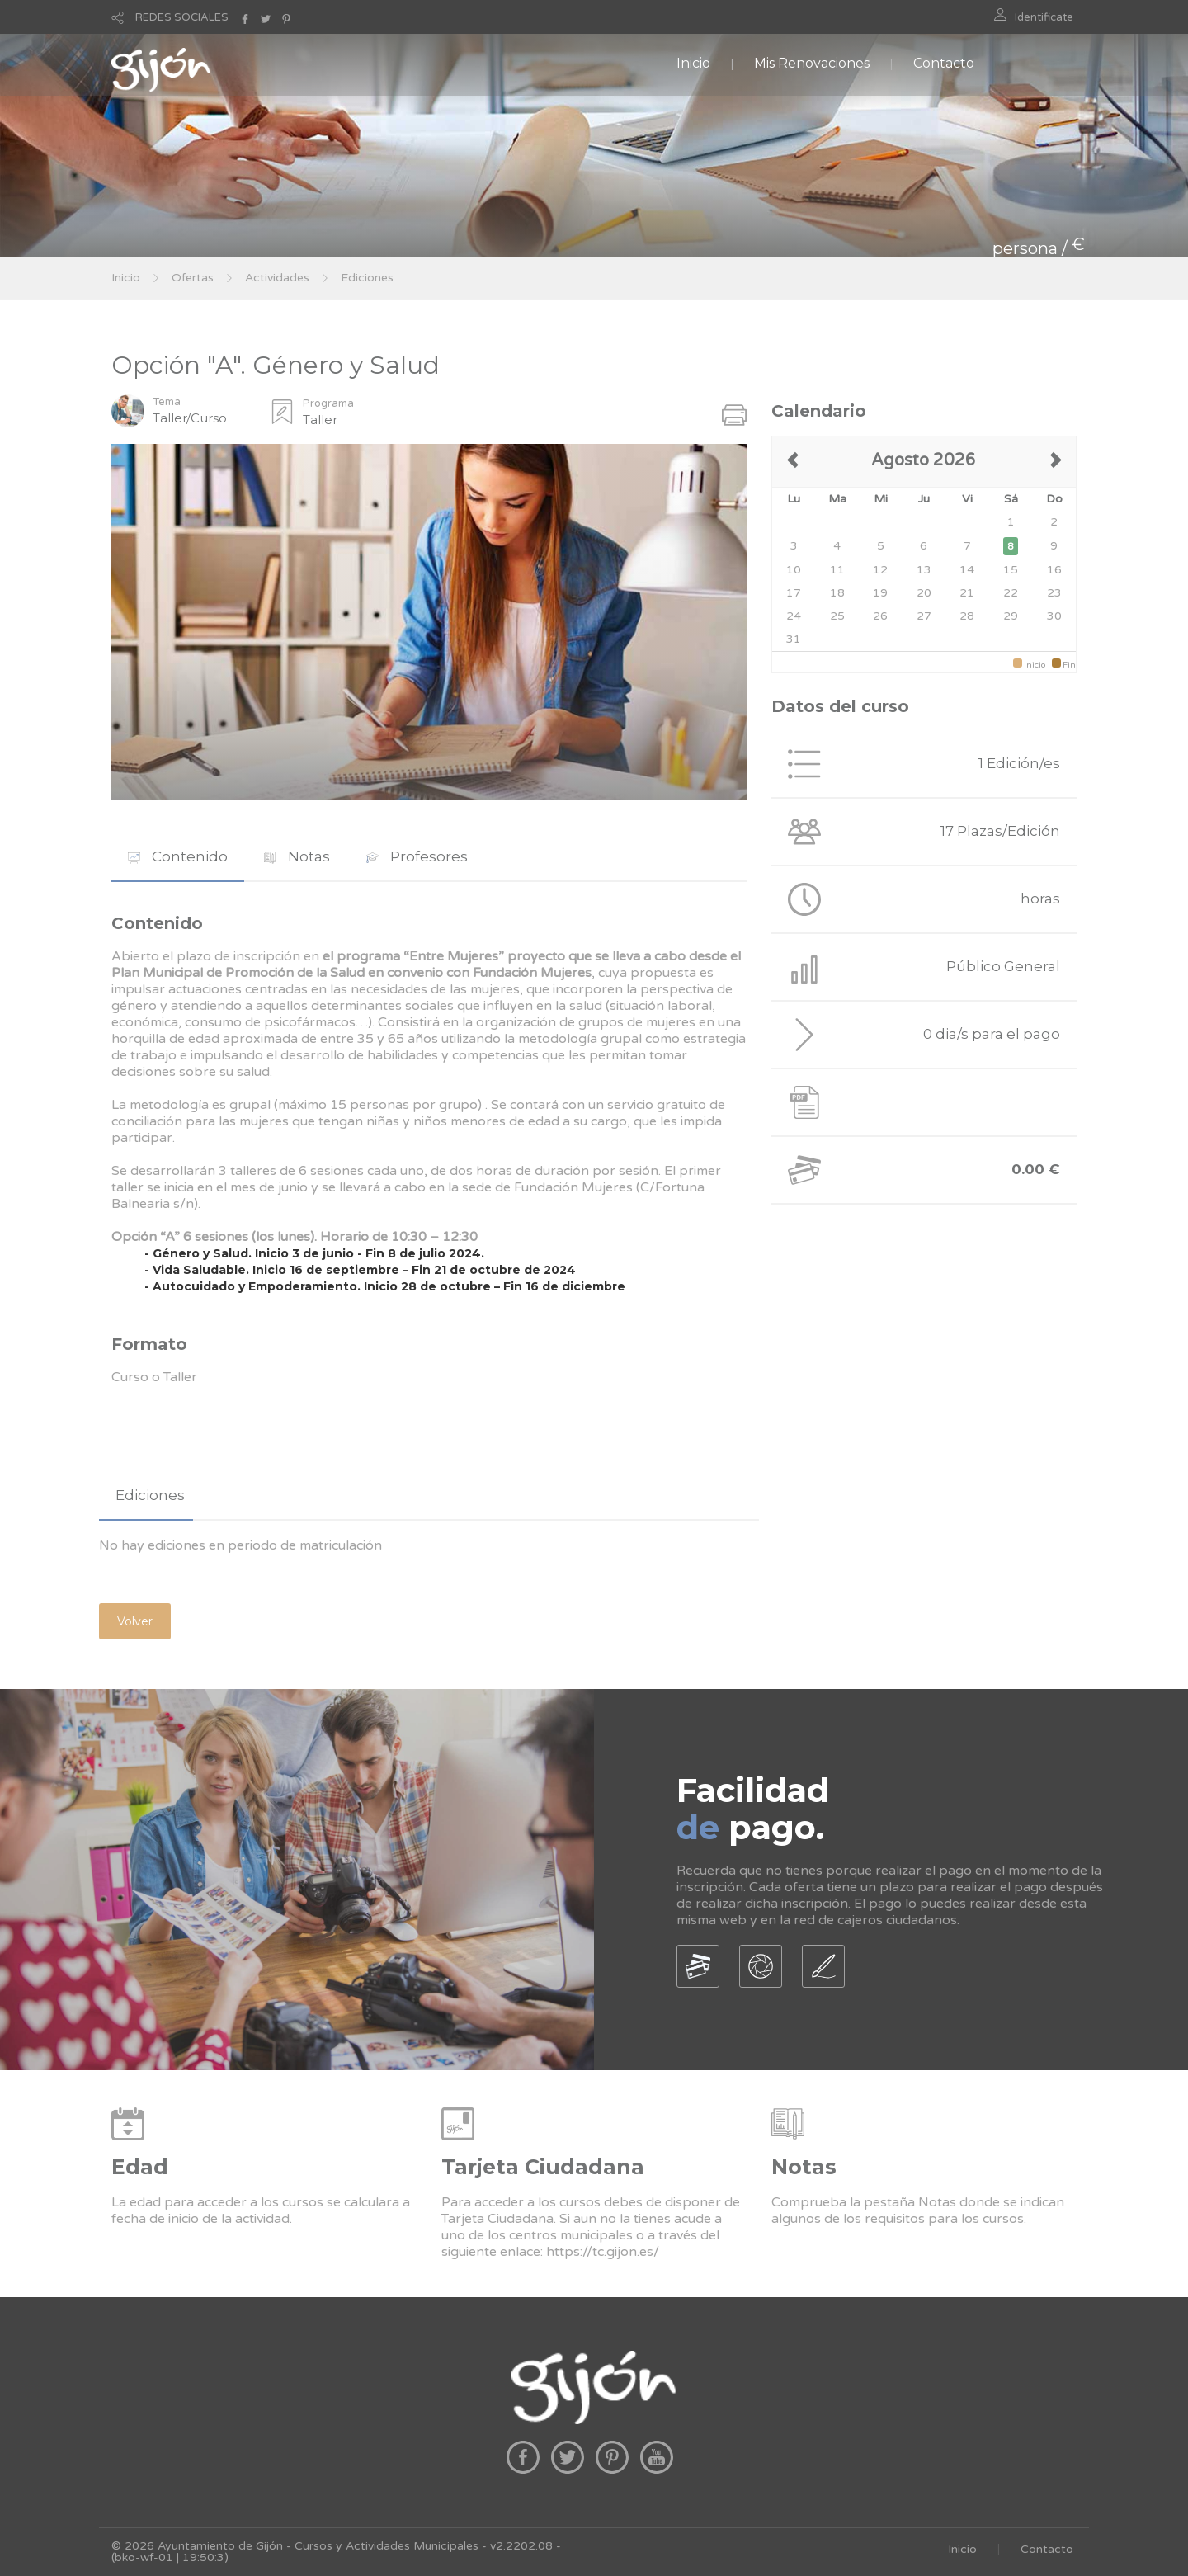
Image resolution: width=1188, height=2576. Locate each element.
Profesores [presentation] (417, 856)
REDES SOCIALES (182, 17)
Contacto (943, 63)
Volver (135, 1621)
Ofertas (193, 278)
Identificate (1044, 17)
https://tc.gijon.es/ (602, 2251)
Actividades (277, 278)
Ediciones (367, 278)
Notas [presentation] (297, 856)
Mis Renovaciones (812, 63)
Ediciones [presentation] (150, 1495)
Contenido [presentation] (178, 856)
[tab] (177, 856)
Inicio (693, 63)
